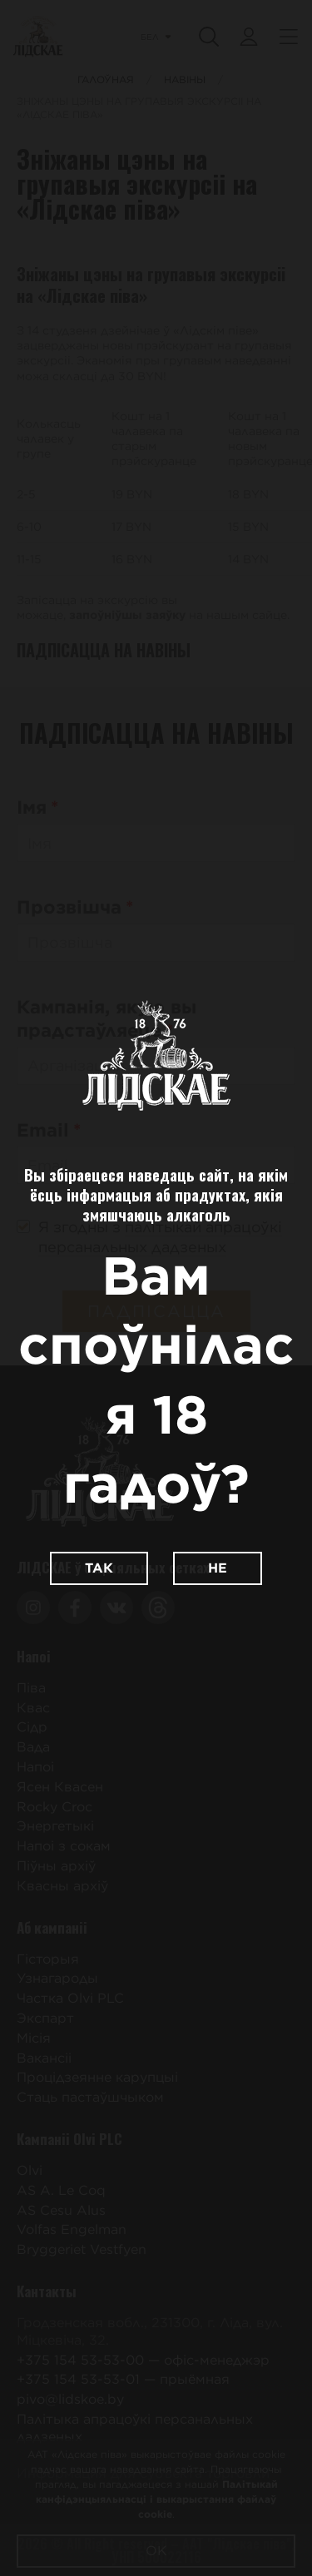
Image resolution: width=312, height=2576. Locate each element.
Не (217, 1568)
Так (99, 1568)
